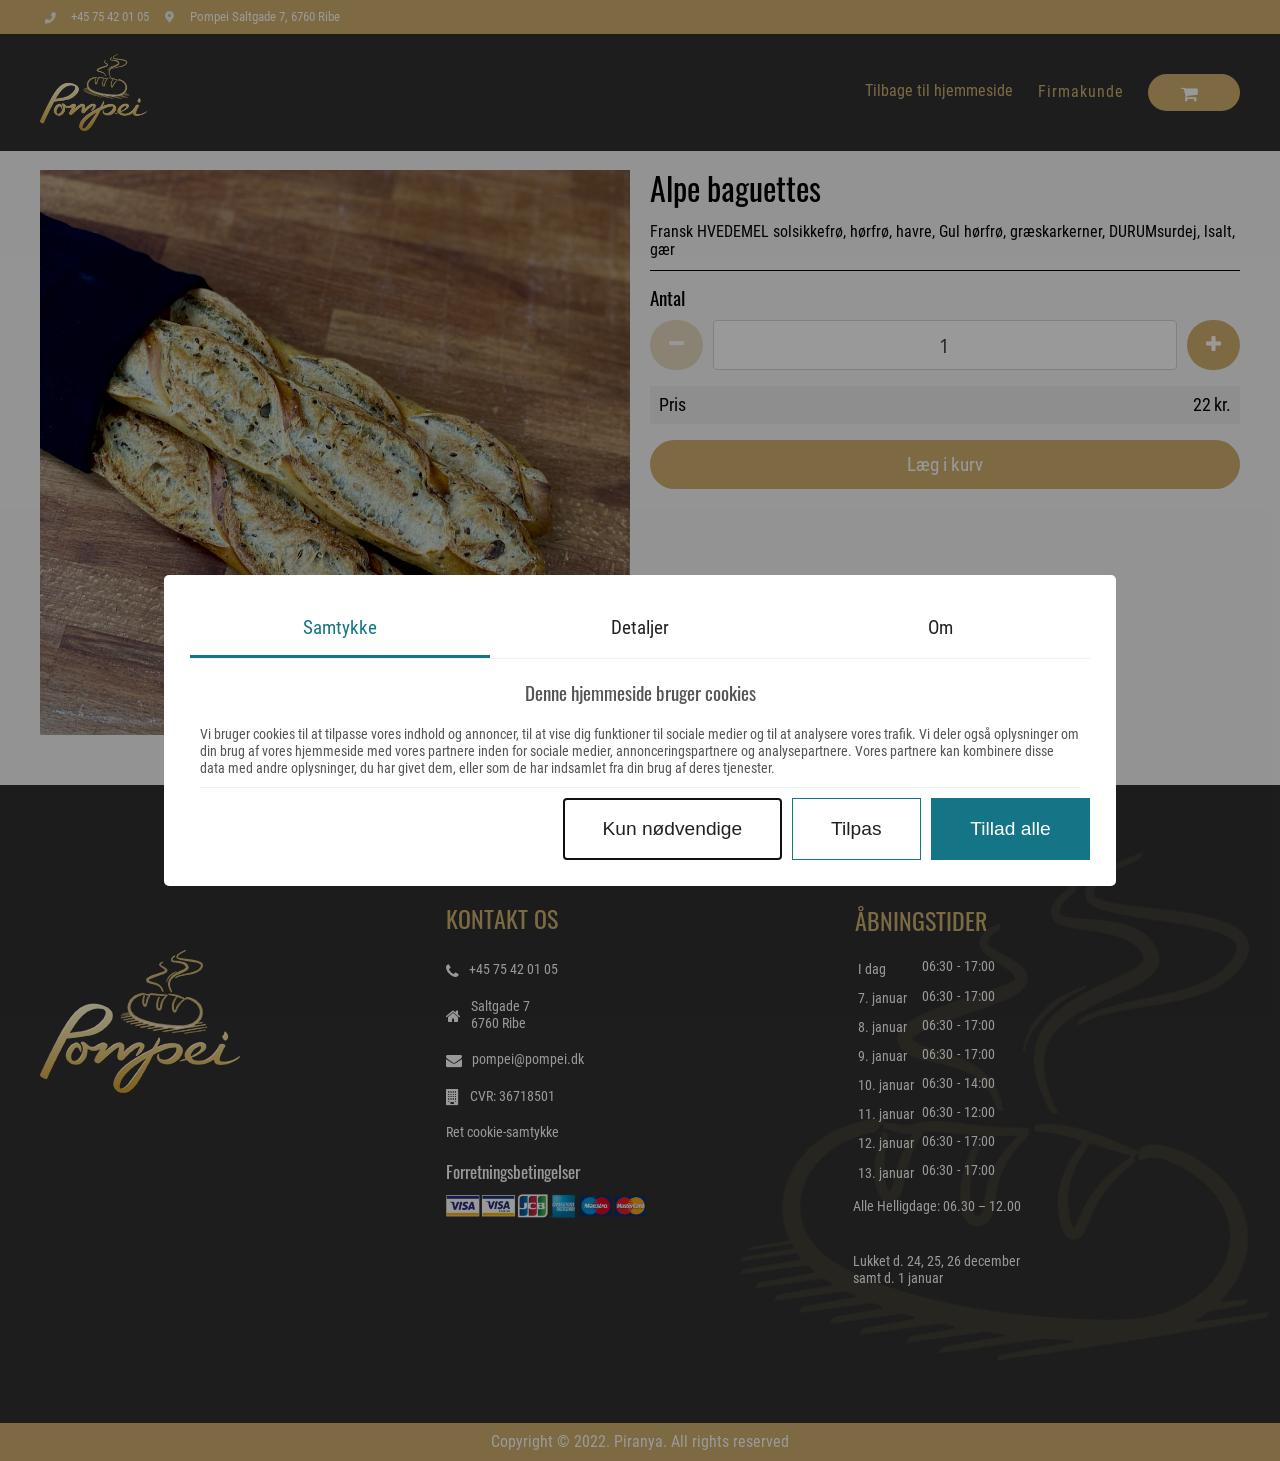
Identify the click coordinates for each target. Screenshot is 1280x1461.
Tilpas (856, 828)
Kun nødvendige (672, 828)
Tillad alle (1010, 828)
